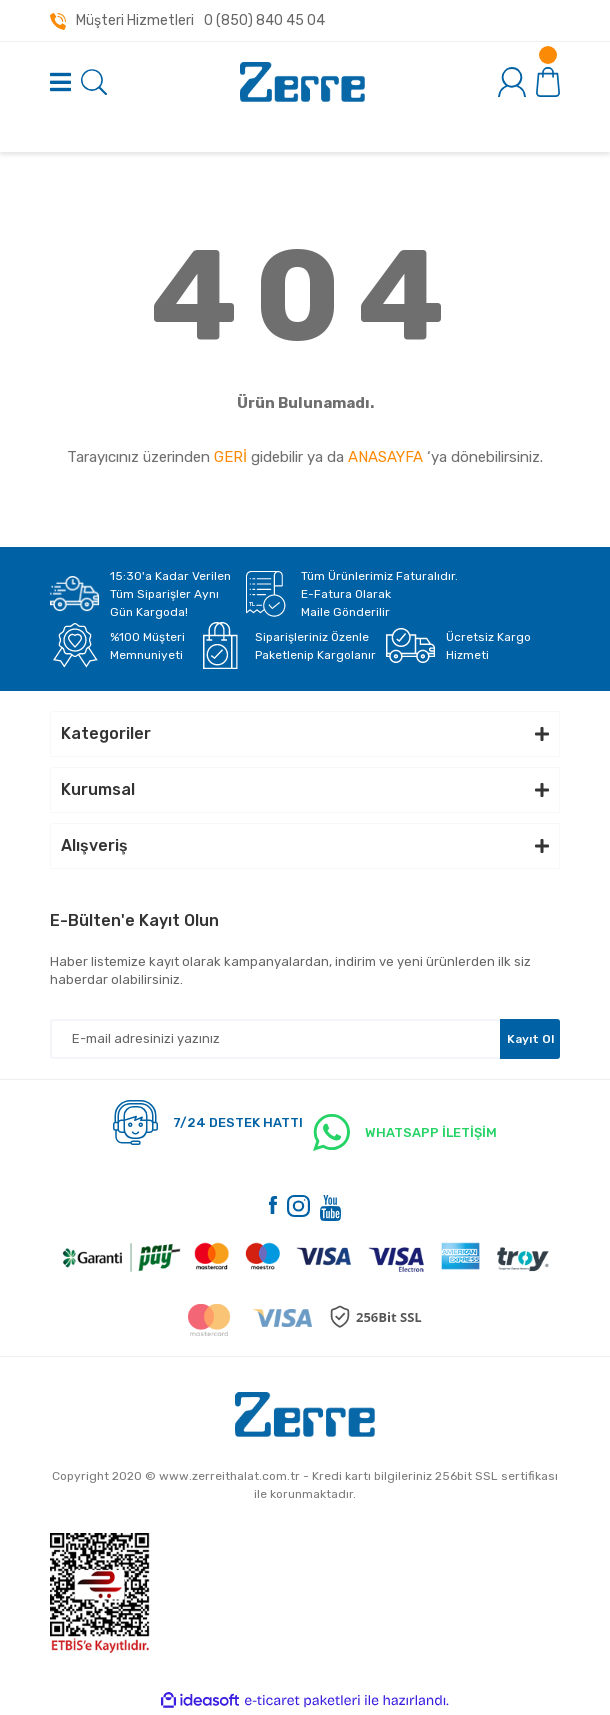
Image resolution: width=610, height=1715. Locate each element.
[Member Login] (512, 82)
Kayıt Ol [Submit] (530, 1039)
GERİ (230, 457)
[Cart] (548, 81)
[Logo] (302, 82)
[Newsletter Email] (305, 1039)
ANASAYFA (385, 457)
